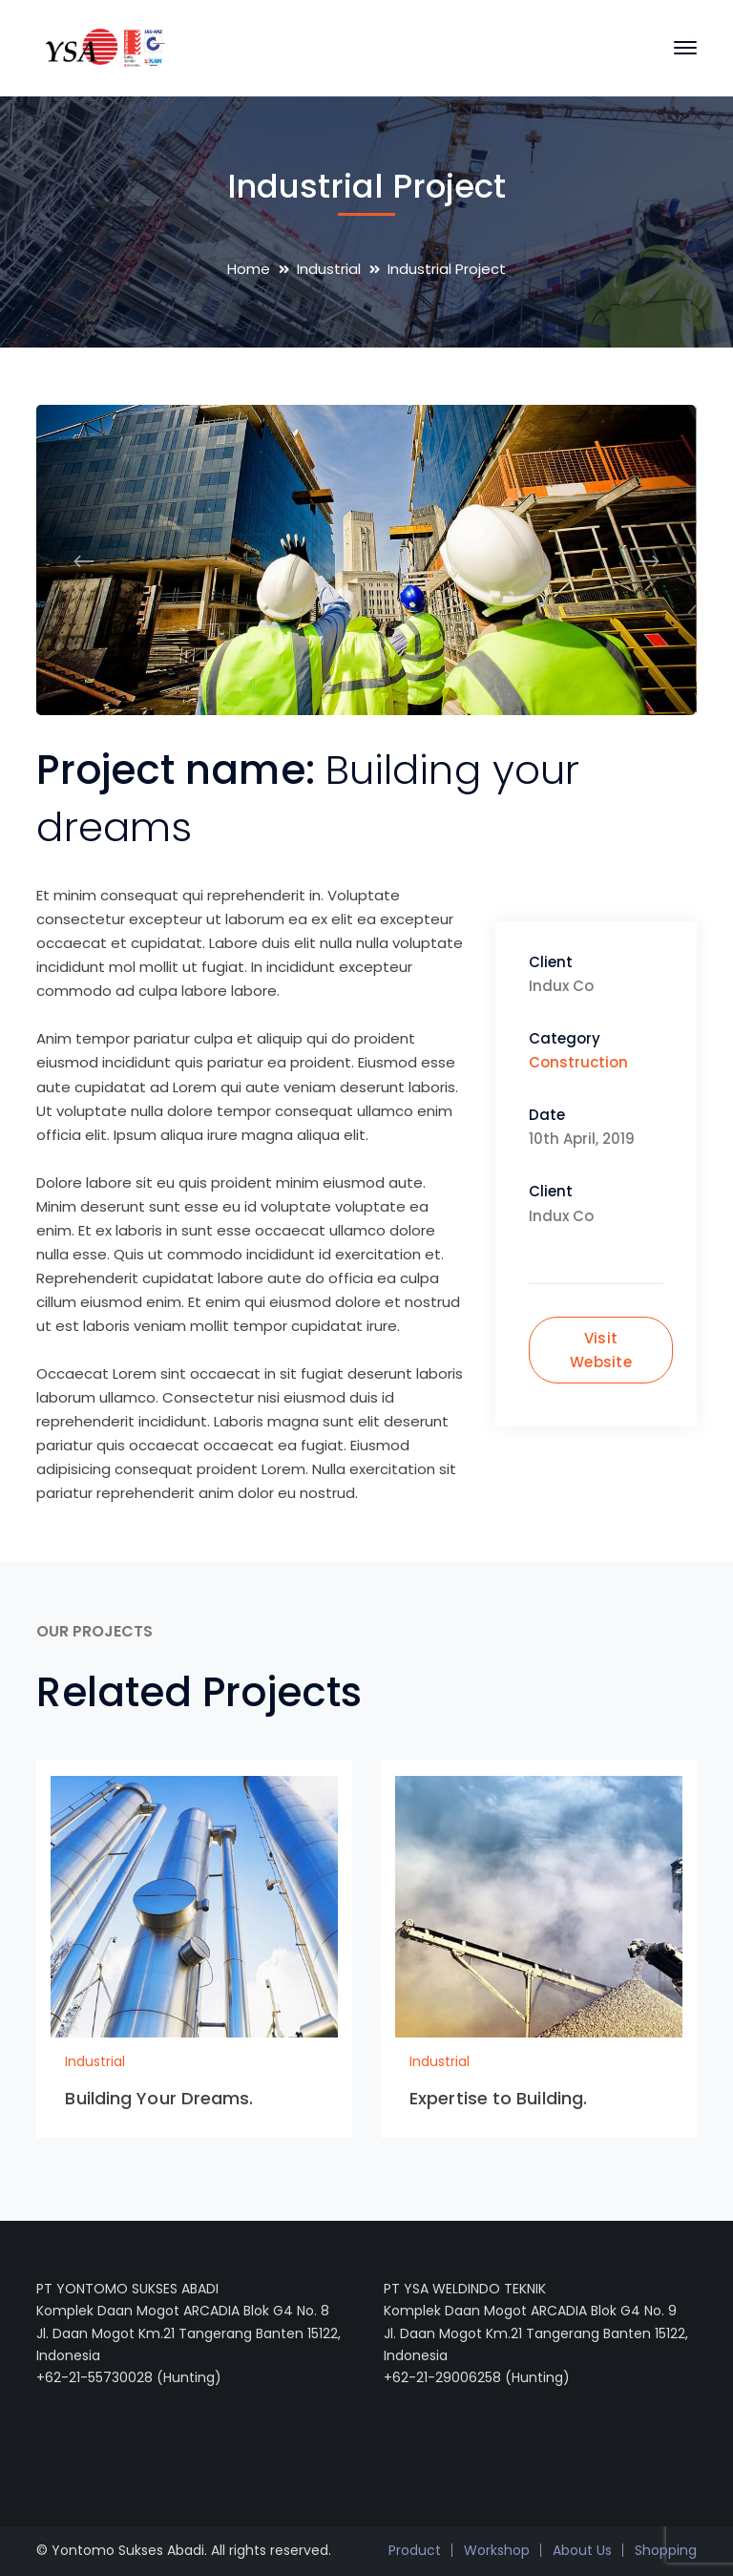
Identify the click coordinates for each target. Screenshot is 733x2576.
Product (414, 2550)
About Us (582, 2550)
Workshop (497, 2550)
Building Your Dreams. (159, 2098)
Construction (578, 1062)
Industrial (329, 269)
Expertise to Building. (498, 2098)
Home (248, 269)
